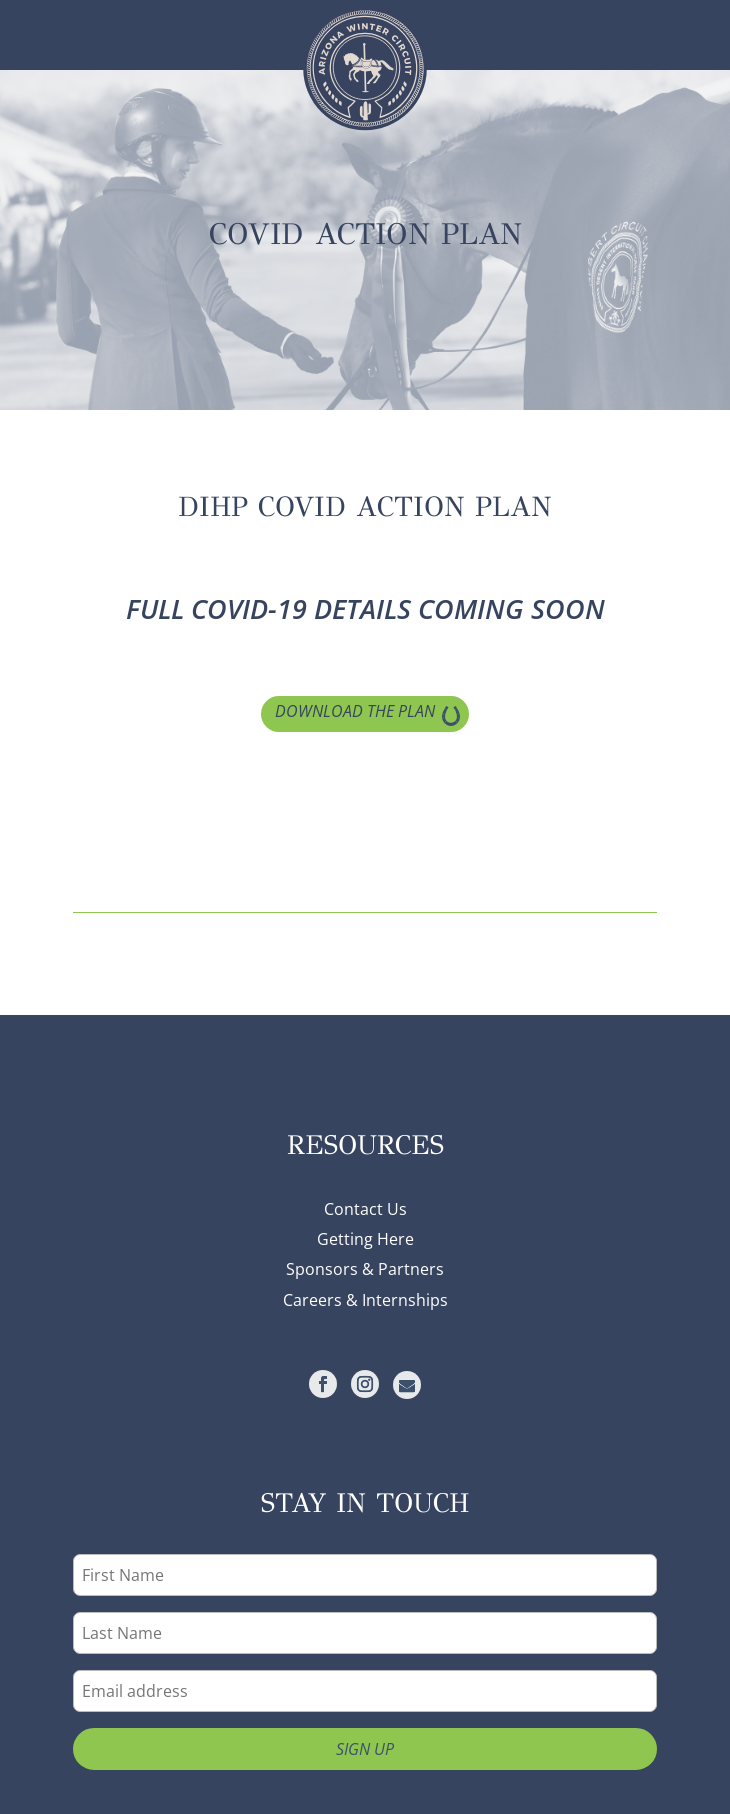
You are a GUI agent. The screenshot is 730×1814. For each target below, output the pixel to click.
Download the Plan (355, 711)
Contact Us (365, 1209)
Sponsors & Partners (365, 1269)
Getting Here (365, 1239)
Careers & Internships (365, 1300)
